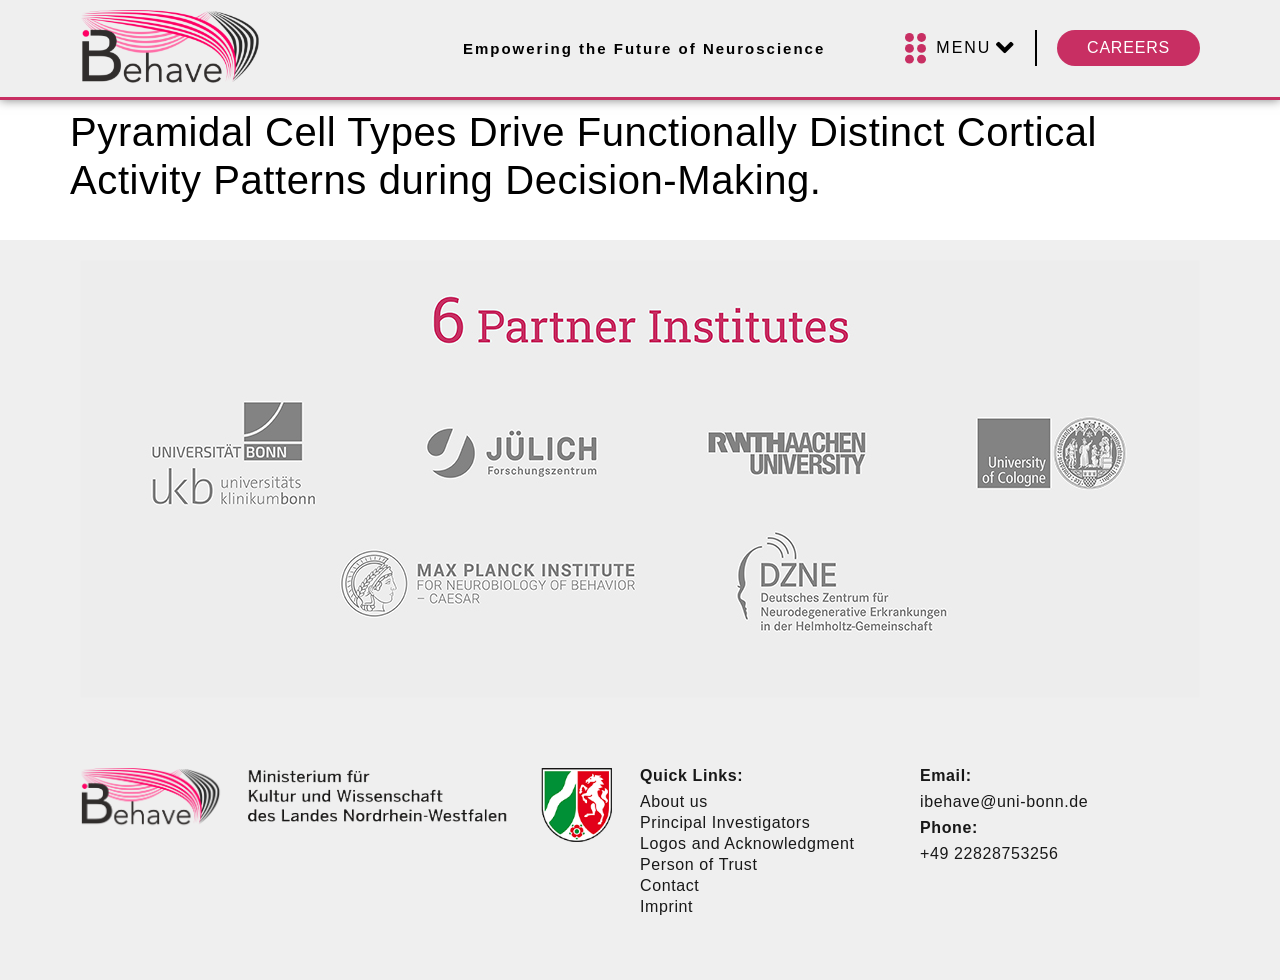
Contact (669, 885)
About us (674, 801)
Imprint (666, 906)
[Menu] (960, 48)
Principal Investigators (725, 822)
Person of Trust (699, 864)
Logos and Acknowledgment (747, 843)
